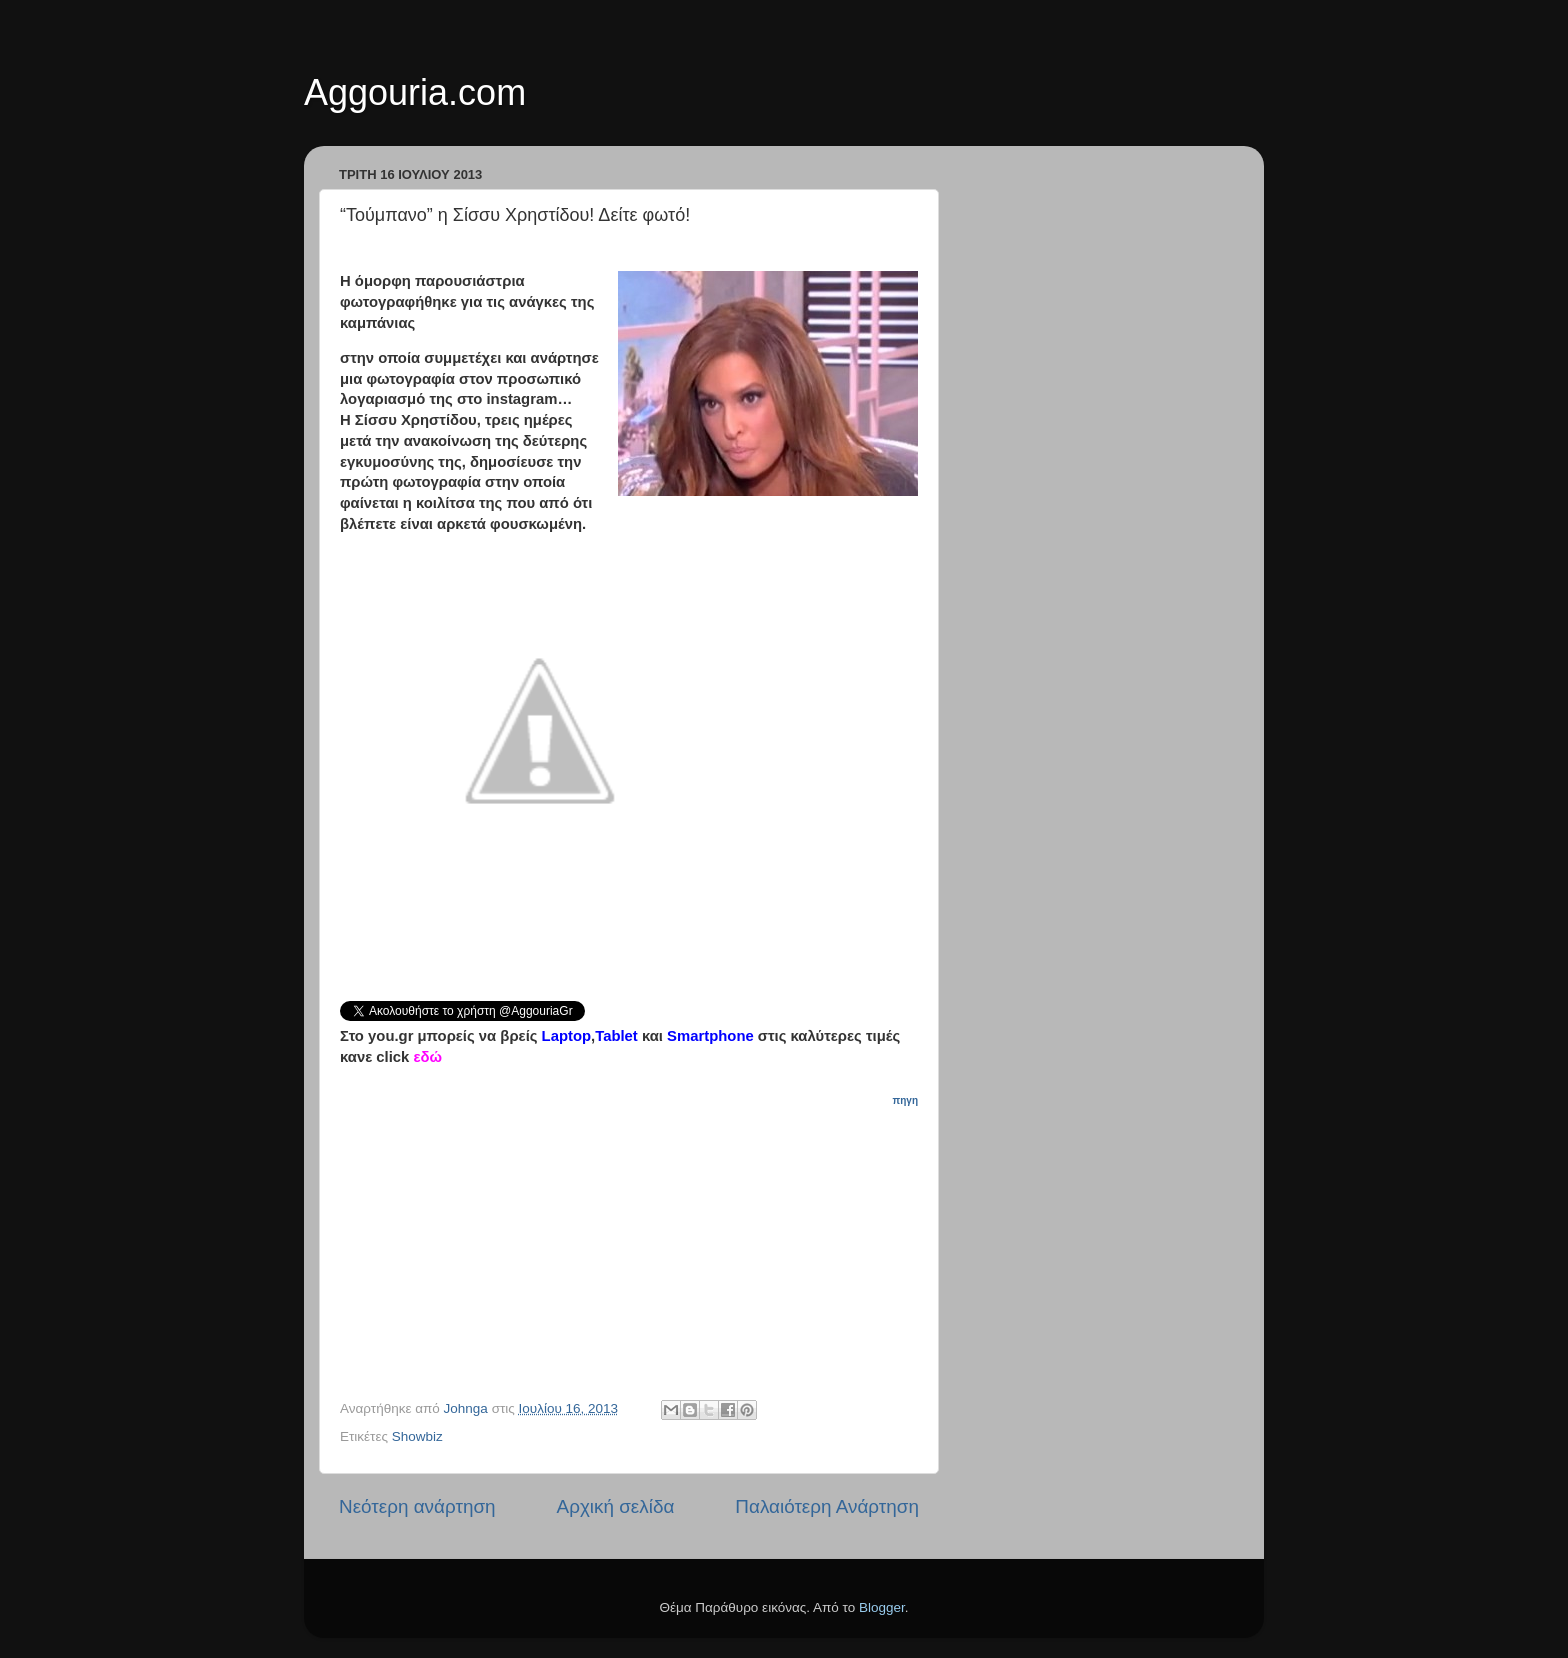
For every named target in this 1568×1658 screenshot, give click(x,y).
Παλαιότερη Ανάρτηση (827, 1506)
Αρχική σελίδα (616, 1506)
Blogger (882, 1607)
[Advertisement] (640, 1235)
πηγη (905, 1100)
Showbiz (417, 1436)
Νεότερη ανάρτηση (417, 1506)
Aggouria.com (415, 92)
